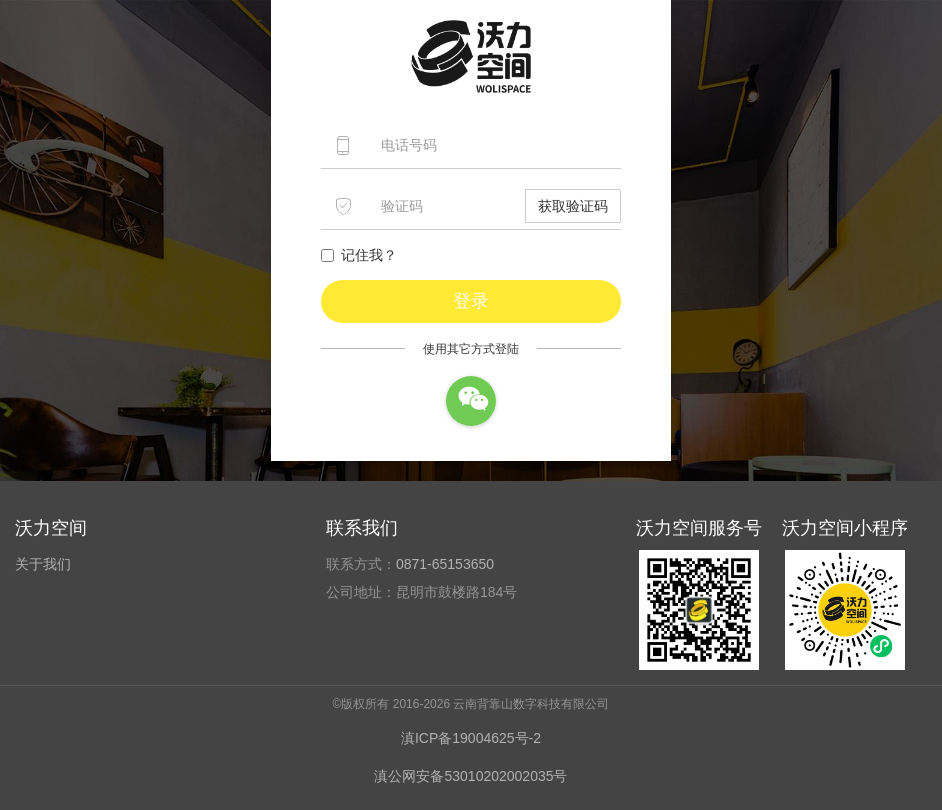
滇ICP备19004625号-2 (471, 738)
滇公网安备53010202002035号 (470, 776)
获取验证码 (573, 206)
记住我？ (359, 255)
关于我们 (43, 564)
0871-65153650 (445, 564)
